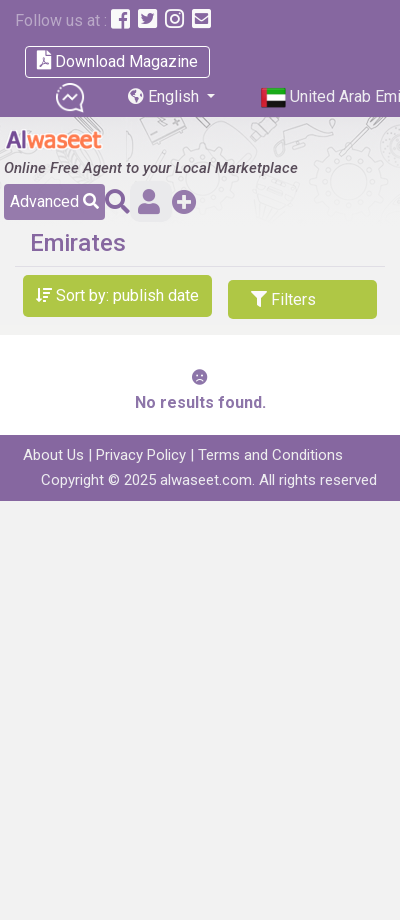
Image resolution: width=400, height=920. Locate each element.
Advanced (54, 201)
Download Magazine (117, 60)
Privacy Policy (141, 455)
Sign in (149, 201)
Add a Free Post (184, 201)
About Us (53, 455)
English (165, 96)
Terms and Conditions (270, 455)
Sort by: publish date (117, 295)
